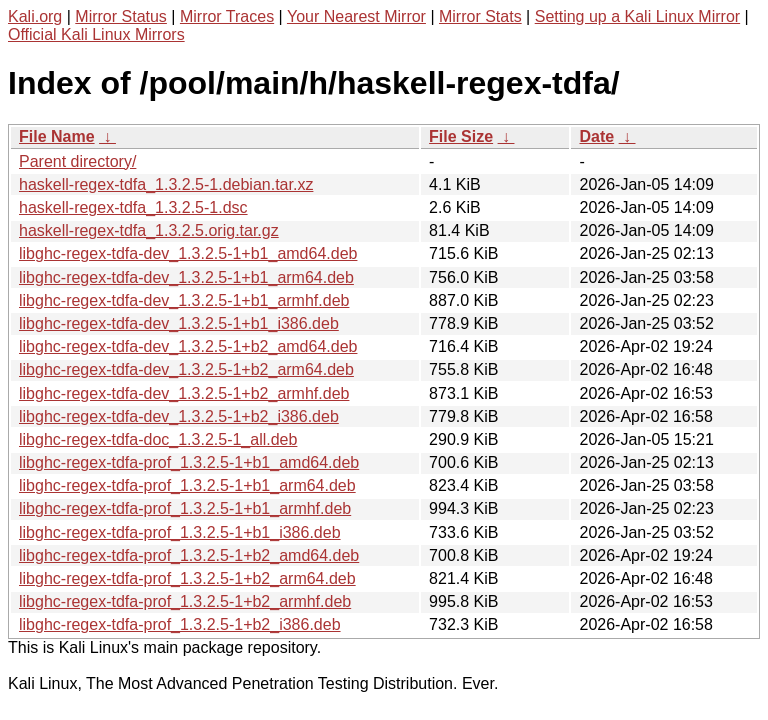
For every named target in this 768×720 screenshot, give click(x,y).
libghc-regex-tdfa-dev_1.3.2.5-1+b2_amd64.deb (188, 346)
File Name (57, 136)
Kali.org (35, 16)
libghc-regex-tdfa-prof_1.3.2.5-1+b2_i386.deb (180, 624)
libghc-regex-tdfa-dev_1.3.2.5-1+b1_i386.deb (179, 323)
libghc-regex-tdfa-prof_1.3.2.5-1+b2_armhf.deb (185, 601)
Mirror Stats (480, 16)
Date (596, 136)
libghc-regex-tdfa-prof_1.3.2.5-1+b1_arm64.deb (187, 485)
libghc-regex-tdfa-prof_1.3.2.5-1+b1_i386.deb (180, 532)
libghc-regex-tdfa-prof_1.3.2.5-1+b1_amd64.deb (189, 462)
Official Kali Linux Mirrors (96, 34)
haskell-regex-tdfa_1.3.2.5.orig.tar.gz (149, 230)
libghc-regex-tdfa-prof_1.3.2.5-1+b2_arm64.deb (187, 578)
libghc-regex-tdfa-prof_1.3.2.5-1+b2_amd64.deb (189, 555)
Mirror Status (121, 16)
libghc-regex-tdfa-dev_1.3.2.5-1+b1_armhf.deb (184, 300)
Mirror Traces (227, 16)
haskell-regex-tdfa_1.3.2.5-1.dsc (133, 207)
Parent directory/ (77, 161)
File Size (461, 136)
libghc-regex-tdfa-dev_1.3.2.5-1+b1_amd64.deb (188, 253)
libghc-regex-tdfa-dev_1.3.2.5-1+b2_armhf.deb (184, 393)
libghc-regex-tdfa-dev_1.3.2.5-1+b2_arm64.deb (186, 369)
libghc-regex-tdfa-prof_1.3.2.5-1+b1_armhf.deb (185, 508)
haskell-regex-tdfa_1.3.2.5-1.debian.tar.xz (166, 184)
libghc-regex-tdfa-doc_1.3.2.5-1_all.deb (158, 439)
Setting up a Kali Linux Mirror (637, 16)
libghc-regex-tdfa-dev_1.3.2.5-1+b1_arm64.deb (186, 277)
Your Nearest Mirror (356, 16)
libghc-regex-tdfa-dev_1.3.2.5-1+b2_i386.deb (179, 416)
